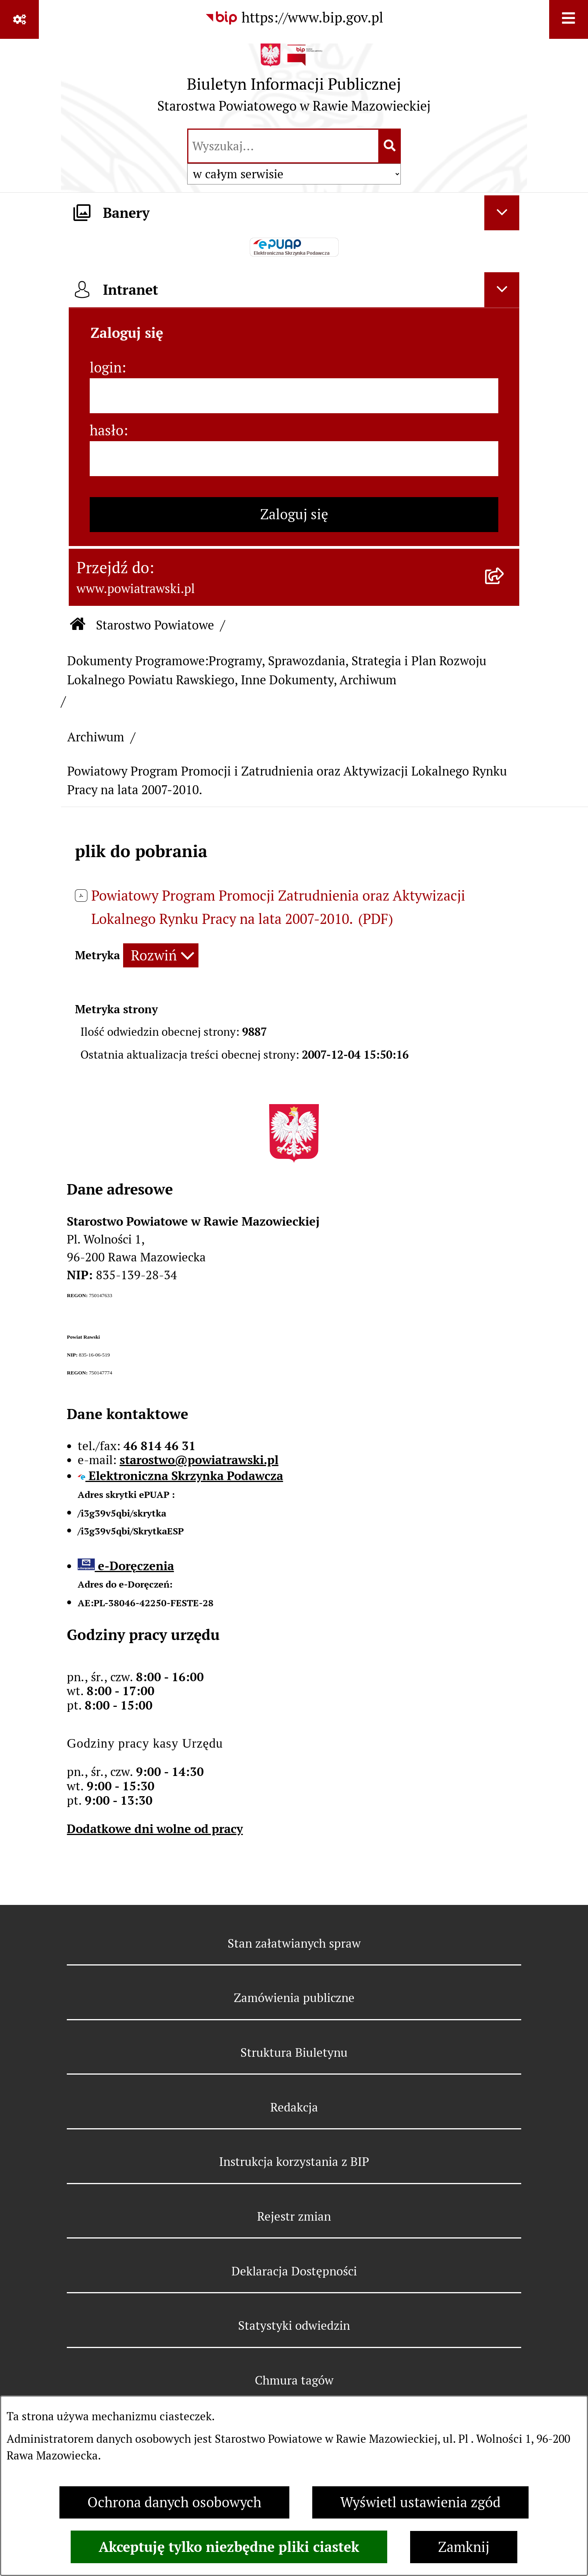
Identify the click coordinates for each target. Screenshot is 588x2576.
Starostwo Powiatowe (155, 625)
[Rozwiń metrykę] (160, 955)
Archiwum (95, 737)
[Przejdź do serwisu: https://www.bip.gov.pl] (294, 18)
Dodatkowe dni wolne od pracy (155, 1829)
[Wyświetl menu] (568, 19)
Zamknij (463, 2547)
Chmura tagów (294, 2380)
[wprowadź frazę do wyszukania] (283, 146)
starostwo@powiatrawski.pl (199, 1460)
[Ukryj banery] (501, 212)
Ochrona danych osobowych (174, 2502)
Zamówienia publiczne (294, 1997)
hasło (107, 430)
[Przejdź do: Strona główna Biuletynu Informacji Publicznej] (78, 625)
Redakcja (294, 2107)
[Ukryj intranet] (501, 289)
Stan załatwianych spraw (294, 1943)
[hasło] (294, 458)
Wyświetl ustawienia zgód (420, 2502)
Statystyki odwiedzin (294, 2325)
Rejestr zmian (294, 2216)
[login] (294, 395)
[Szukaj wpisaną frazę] (390, 146)
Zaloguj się (294, 514)
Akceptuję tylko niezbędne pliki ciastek (229, 2547)
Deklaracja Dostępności (294, 2271)
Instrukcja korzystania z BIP (294, 2161)
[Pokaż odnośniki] (19, 19)
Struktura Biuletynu (294, 2052)
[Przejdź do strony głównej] (294, 82)
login (106, 367)
